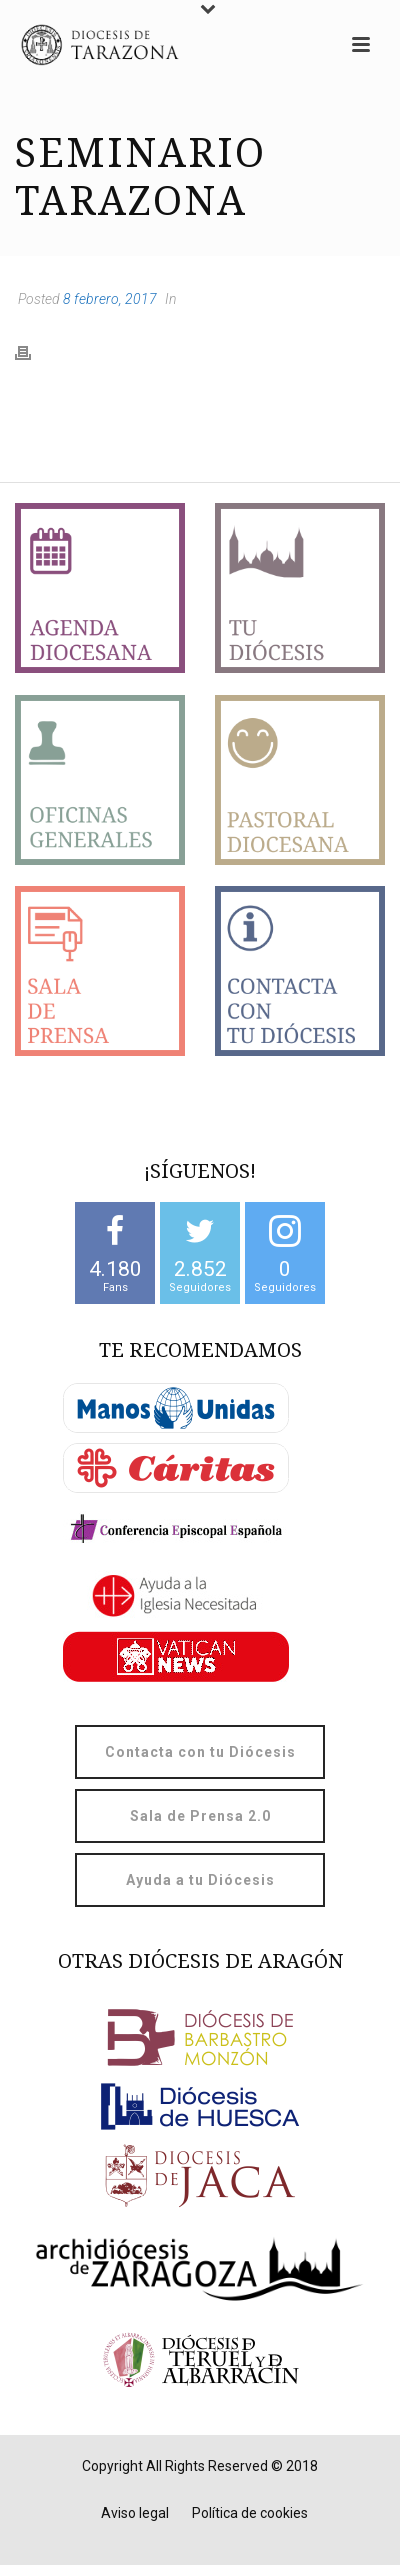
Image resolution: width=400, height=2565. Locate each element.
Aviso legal (135, 2513)
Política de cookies (250, 2513)
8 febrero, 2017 (110, 299)
